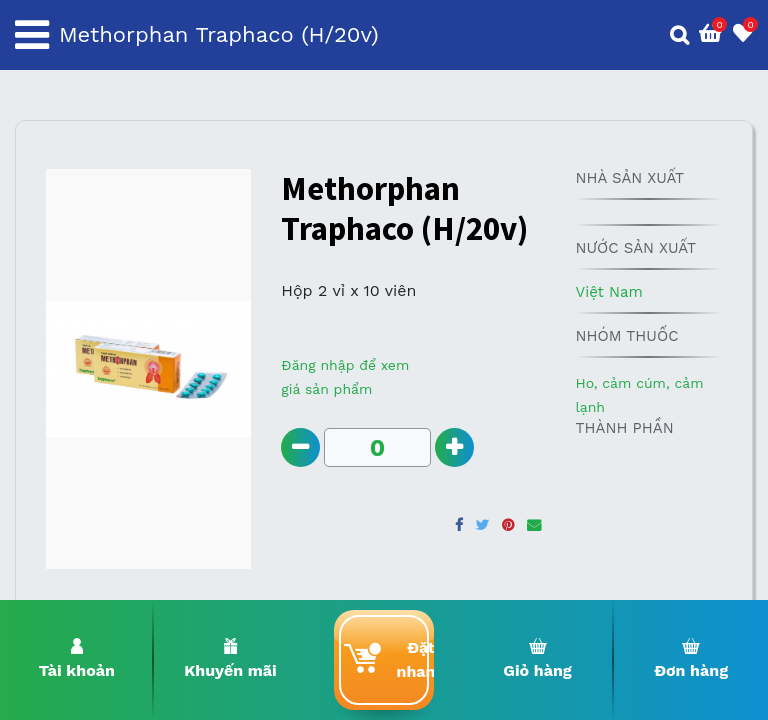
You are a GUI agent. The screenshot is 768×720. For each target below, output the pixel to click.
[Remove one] (300, 447)
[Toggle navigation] (32, 35)
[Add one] (454, 447)
